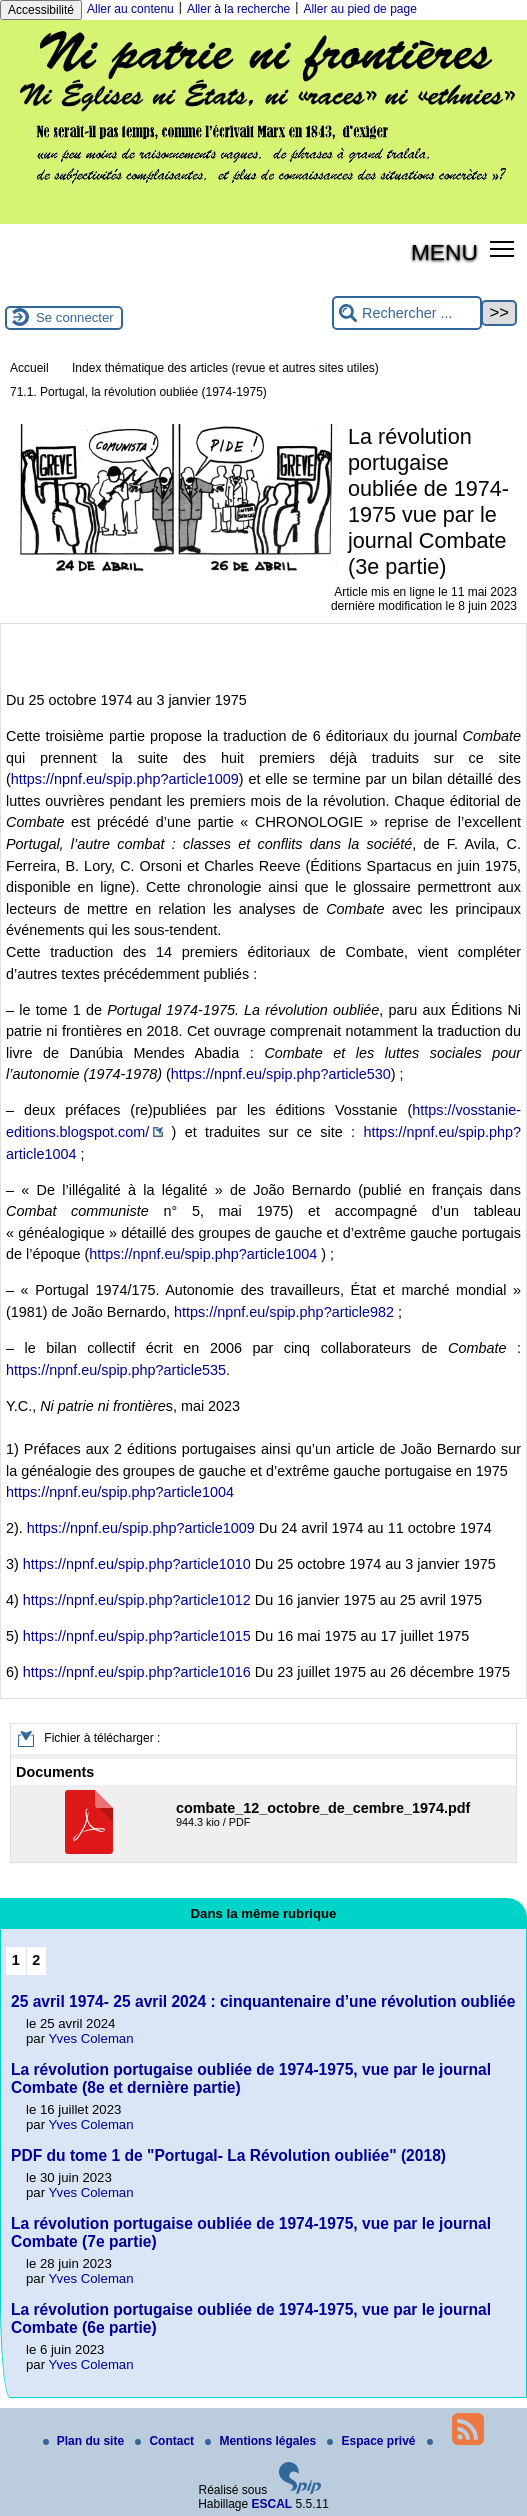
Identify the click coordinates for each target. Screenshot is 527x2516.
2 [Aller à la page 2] (36, 1960)
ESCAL (272, 2504)
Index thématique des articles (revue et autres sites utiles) (225, 368)
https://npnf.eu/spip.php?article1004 (203, 1254)
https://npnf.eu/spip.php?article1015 (137, 1636)
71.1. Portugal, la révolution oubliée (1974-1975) (138, 392)
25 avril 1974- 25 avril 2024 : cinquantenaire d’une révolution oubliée (263, 2001)
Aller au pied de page (359, 9)
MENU (444, 252)
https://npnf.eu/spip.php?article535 (116, 1370)
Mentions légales (262, 2441)
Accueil (29, 368)
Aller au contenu (130, 9)
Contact (166, 2441)
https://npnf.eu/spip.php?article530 (281, 1074)
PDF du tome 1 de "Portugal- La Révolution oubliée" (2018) (228, 2155)
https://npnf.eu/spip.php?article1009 (125, 779)
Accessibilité (41, 10)
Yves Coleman (91, 2038)
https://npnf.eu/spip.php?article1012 (137, 1600)
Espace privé (372, 2441)
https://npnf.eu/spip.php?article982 (284, 1312)
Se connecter (75, 317)
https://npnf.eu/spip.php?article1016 (137, 1672)
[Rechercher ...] (407, 313)
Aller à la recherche (238, 9)
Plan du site (85, 2441)
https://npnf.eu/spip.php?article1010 (137, 1564)
